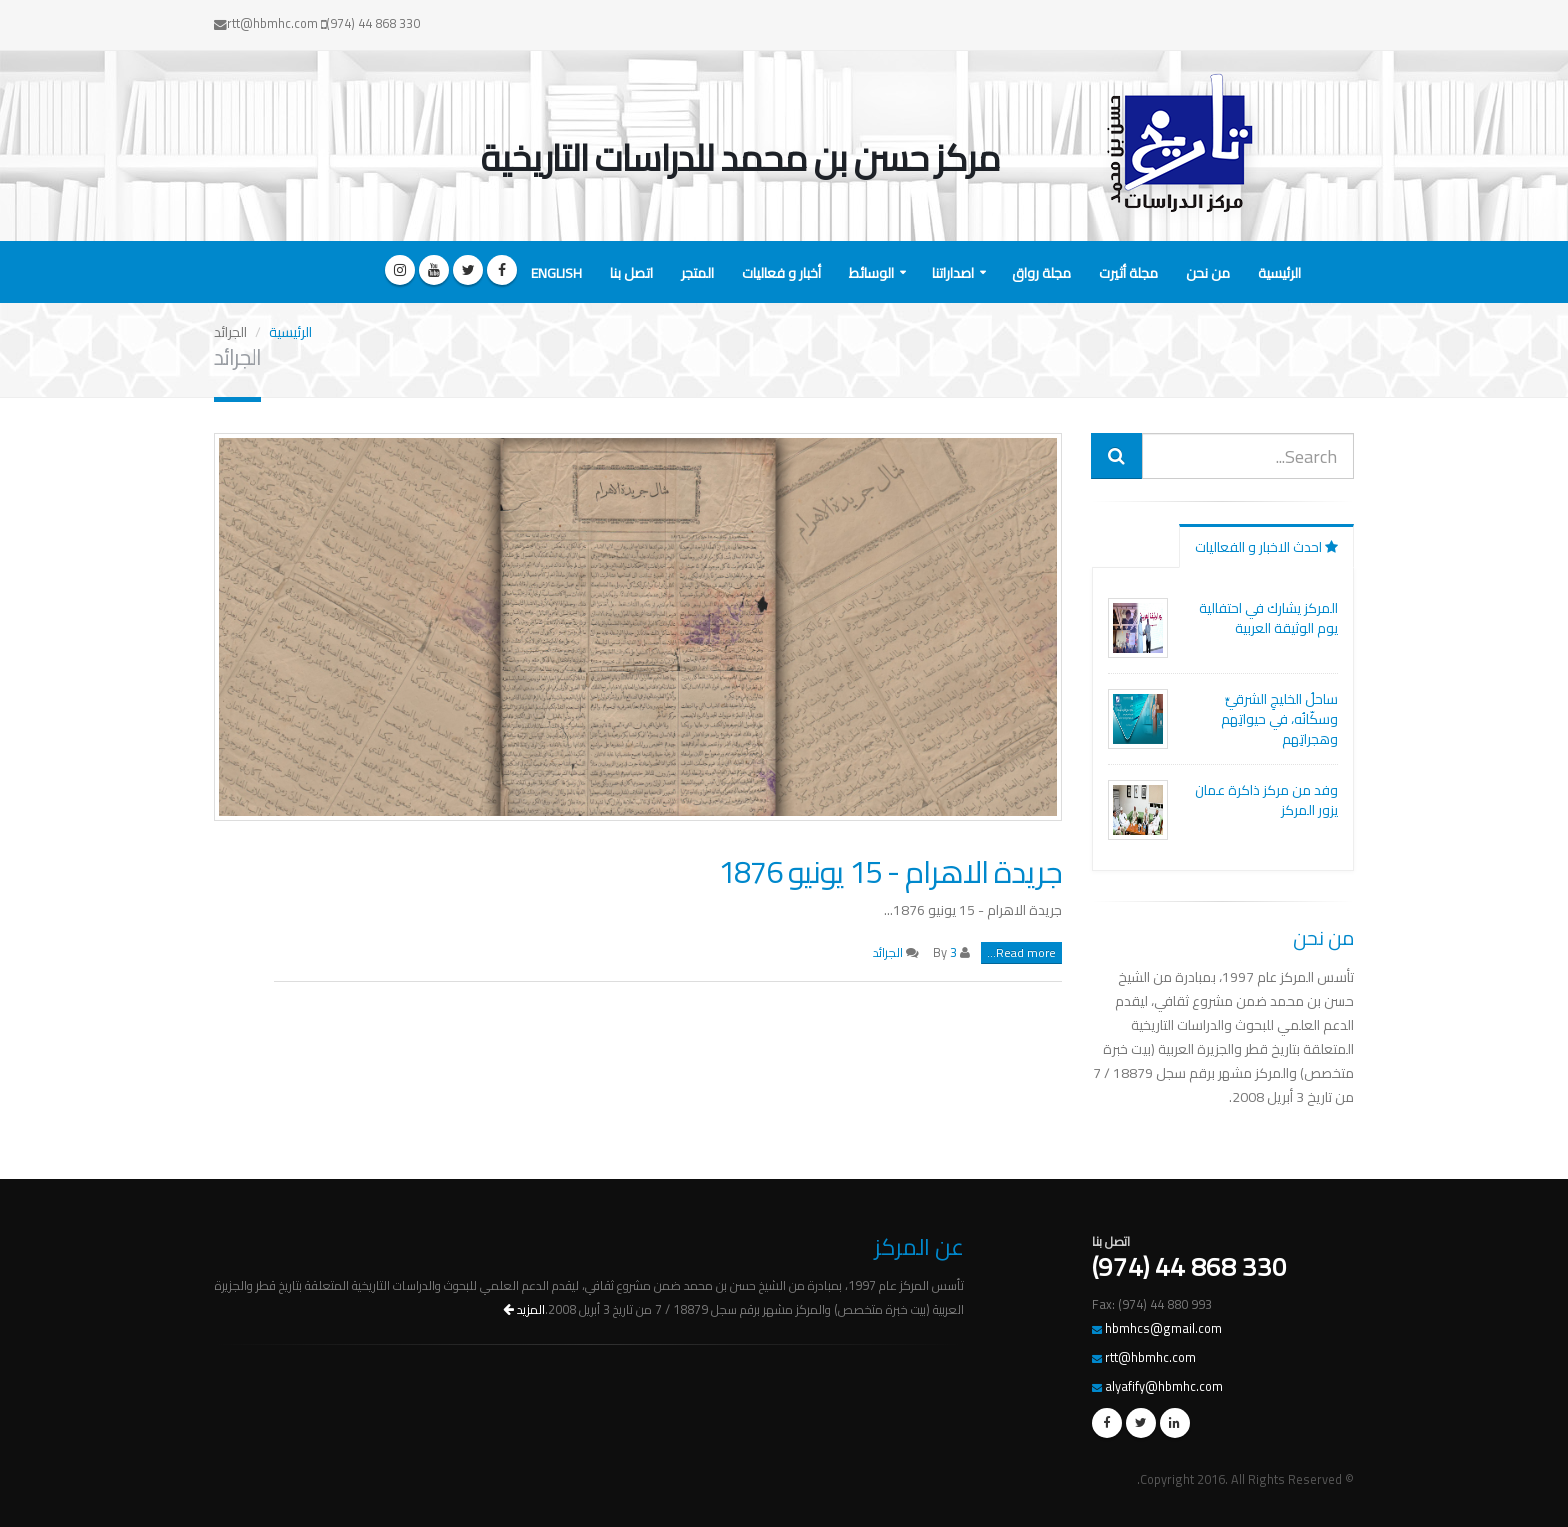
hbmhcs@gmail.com (1163, 1328)
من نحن (1208, 273)
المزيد (524, 1309)
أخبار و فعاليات (781, 273)
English (556, 273)
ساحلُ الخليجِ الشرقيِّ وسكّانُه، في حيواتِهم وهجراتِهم (1279, 719)
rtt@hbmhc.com (1150, 1357)
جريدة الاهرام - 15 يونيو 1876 (890, 872)
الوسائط (871, 273)
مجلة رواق (1041, 273)
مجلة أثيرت (1128, 273)
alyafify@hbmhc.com (1164, 1386)
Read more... (1021, 953)
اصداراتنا (953, 273)
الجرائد (888, 952)
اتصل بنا (631, 273)
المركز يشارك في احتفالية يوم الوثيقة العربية (1268, 618)
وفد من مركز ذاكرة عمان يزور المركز (1266, 800)
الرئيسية (1279, 273)
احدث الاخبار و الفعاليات (1266, 547)
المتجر (697, 273)
